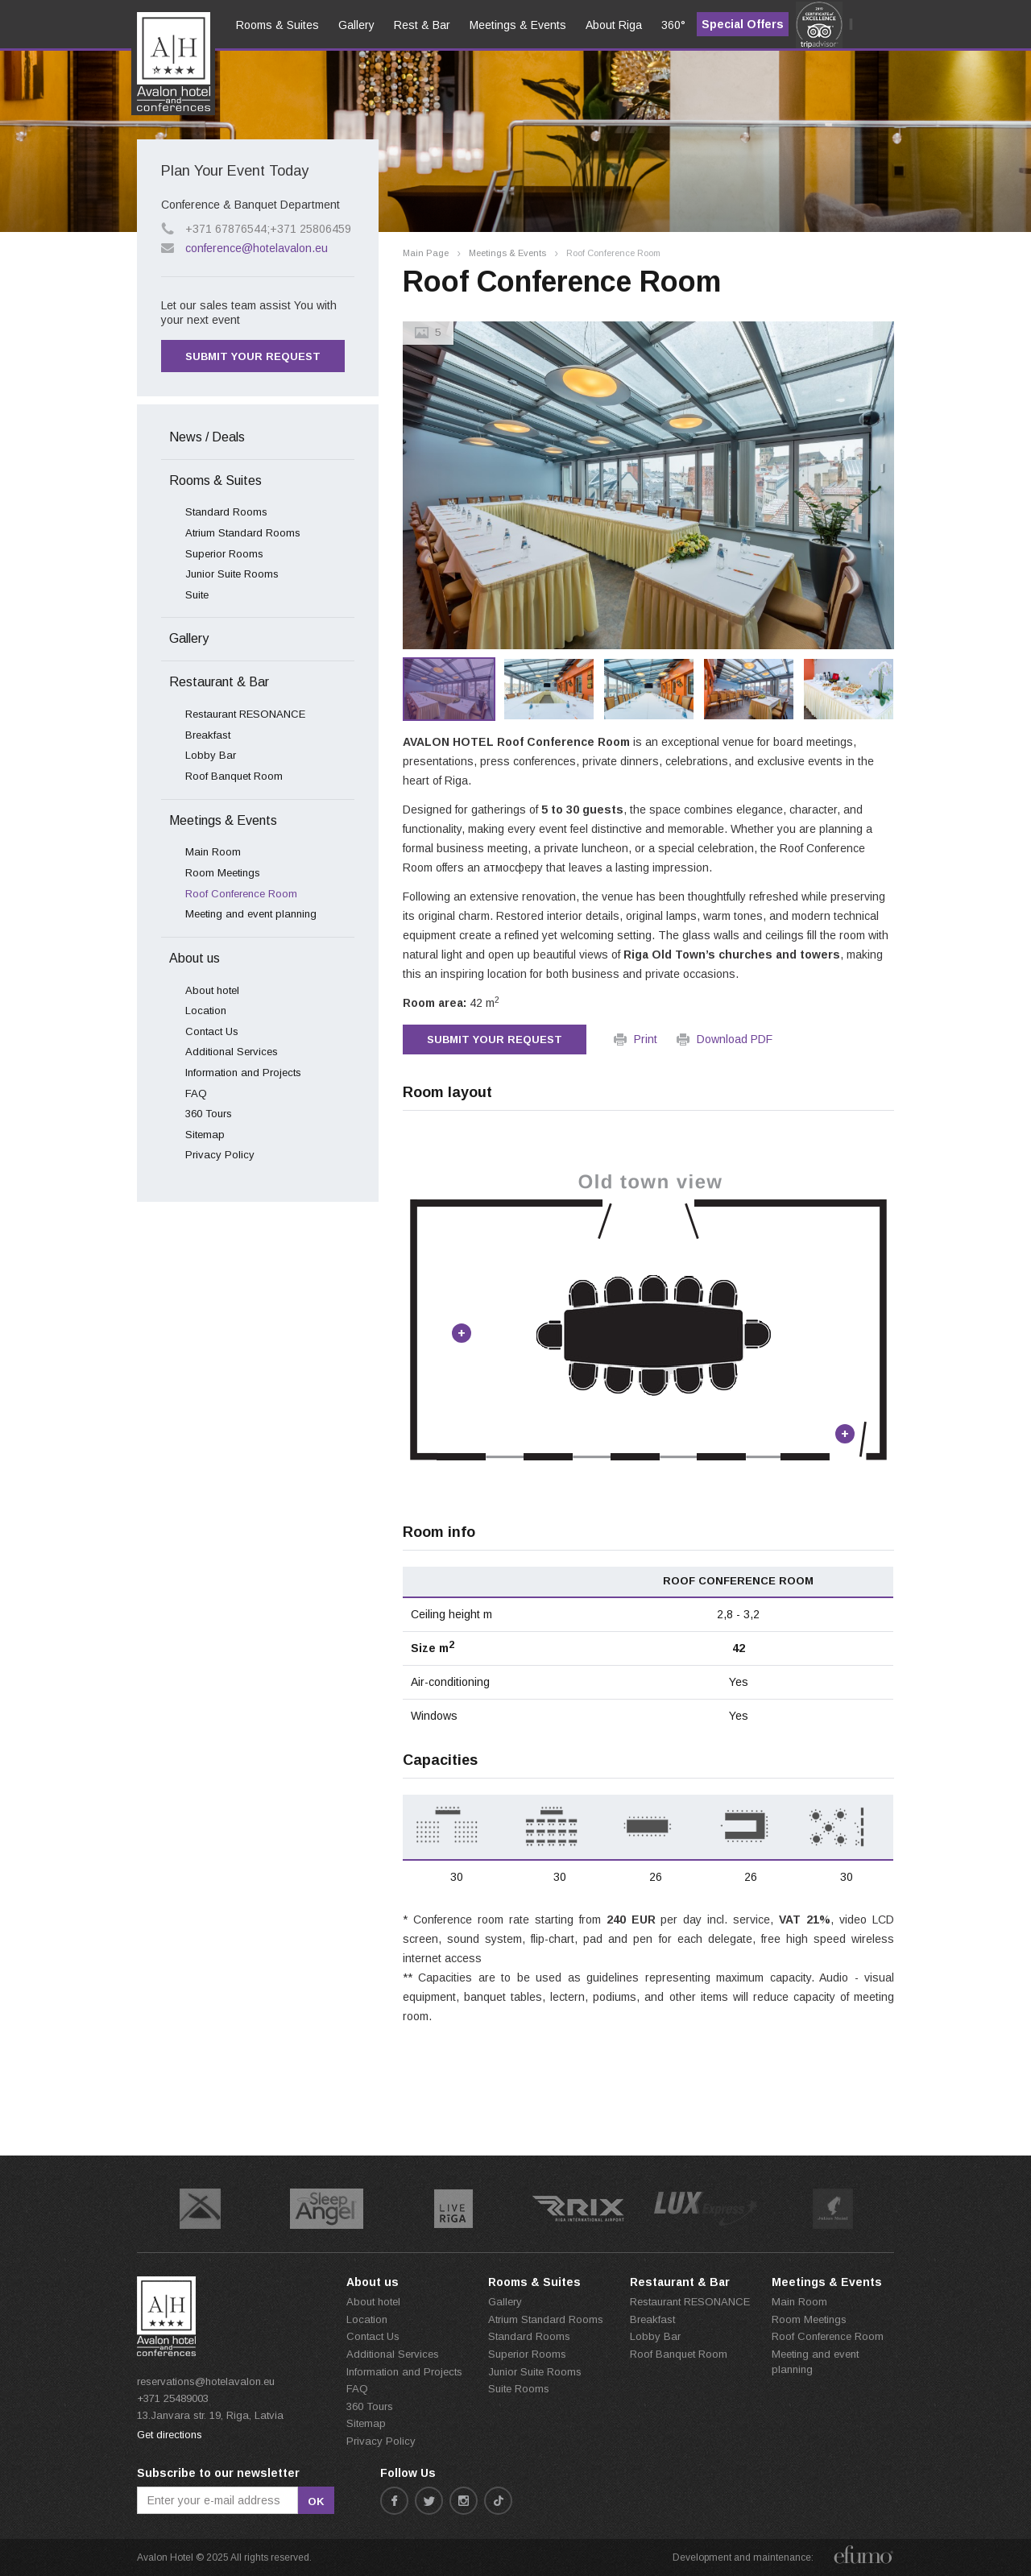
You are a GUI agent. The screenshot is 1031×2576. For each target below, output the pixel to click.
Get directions (169, 2435)
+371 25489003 (173, 2398)
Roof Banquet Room (234, 776)
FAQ (196, 1093)
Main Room (213, 852)
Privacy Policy (220, 1155)
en (155, 73)
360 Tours (208, 1114)
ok (316, 2501)
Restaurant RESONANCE (245, 714)
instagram (463, 2501)
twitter (429, 2501)
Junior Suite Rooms (232, 574)
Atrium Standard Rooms (242, 533)
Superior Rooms (224, 554)
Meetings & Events (507, 253)
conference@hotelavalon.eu (256, 248)
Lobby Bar (210, 755)
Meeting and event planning (251, 914)
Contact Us (211, 1031)
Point (461, 1333)
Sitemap (205, 1135)
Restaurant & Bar (219, 682)
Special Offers (743, 24)
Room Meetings (222, 873)
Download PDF (734, 1039)
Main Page (426, 253)
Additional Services (231, 1052)
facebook (394, 2501)
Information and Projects (243, 1072)
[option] (648, 485)
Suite (197, 595)
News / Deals (207, 437)
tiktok (498, 2501)
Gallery (189, 638)
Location (205, 1010)
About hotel (212, 990)
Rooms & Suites (215, 480)
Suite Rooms (518, 2389)
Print (645, 1039)
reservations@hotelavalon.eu (206, 2381)
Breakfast (207, 735)
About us (194, 958)
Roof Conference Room (241, 894)
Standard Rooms (226, 512)
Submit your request (494, 1039)
